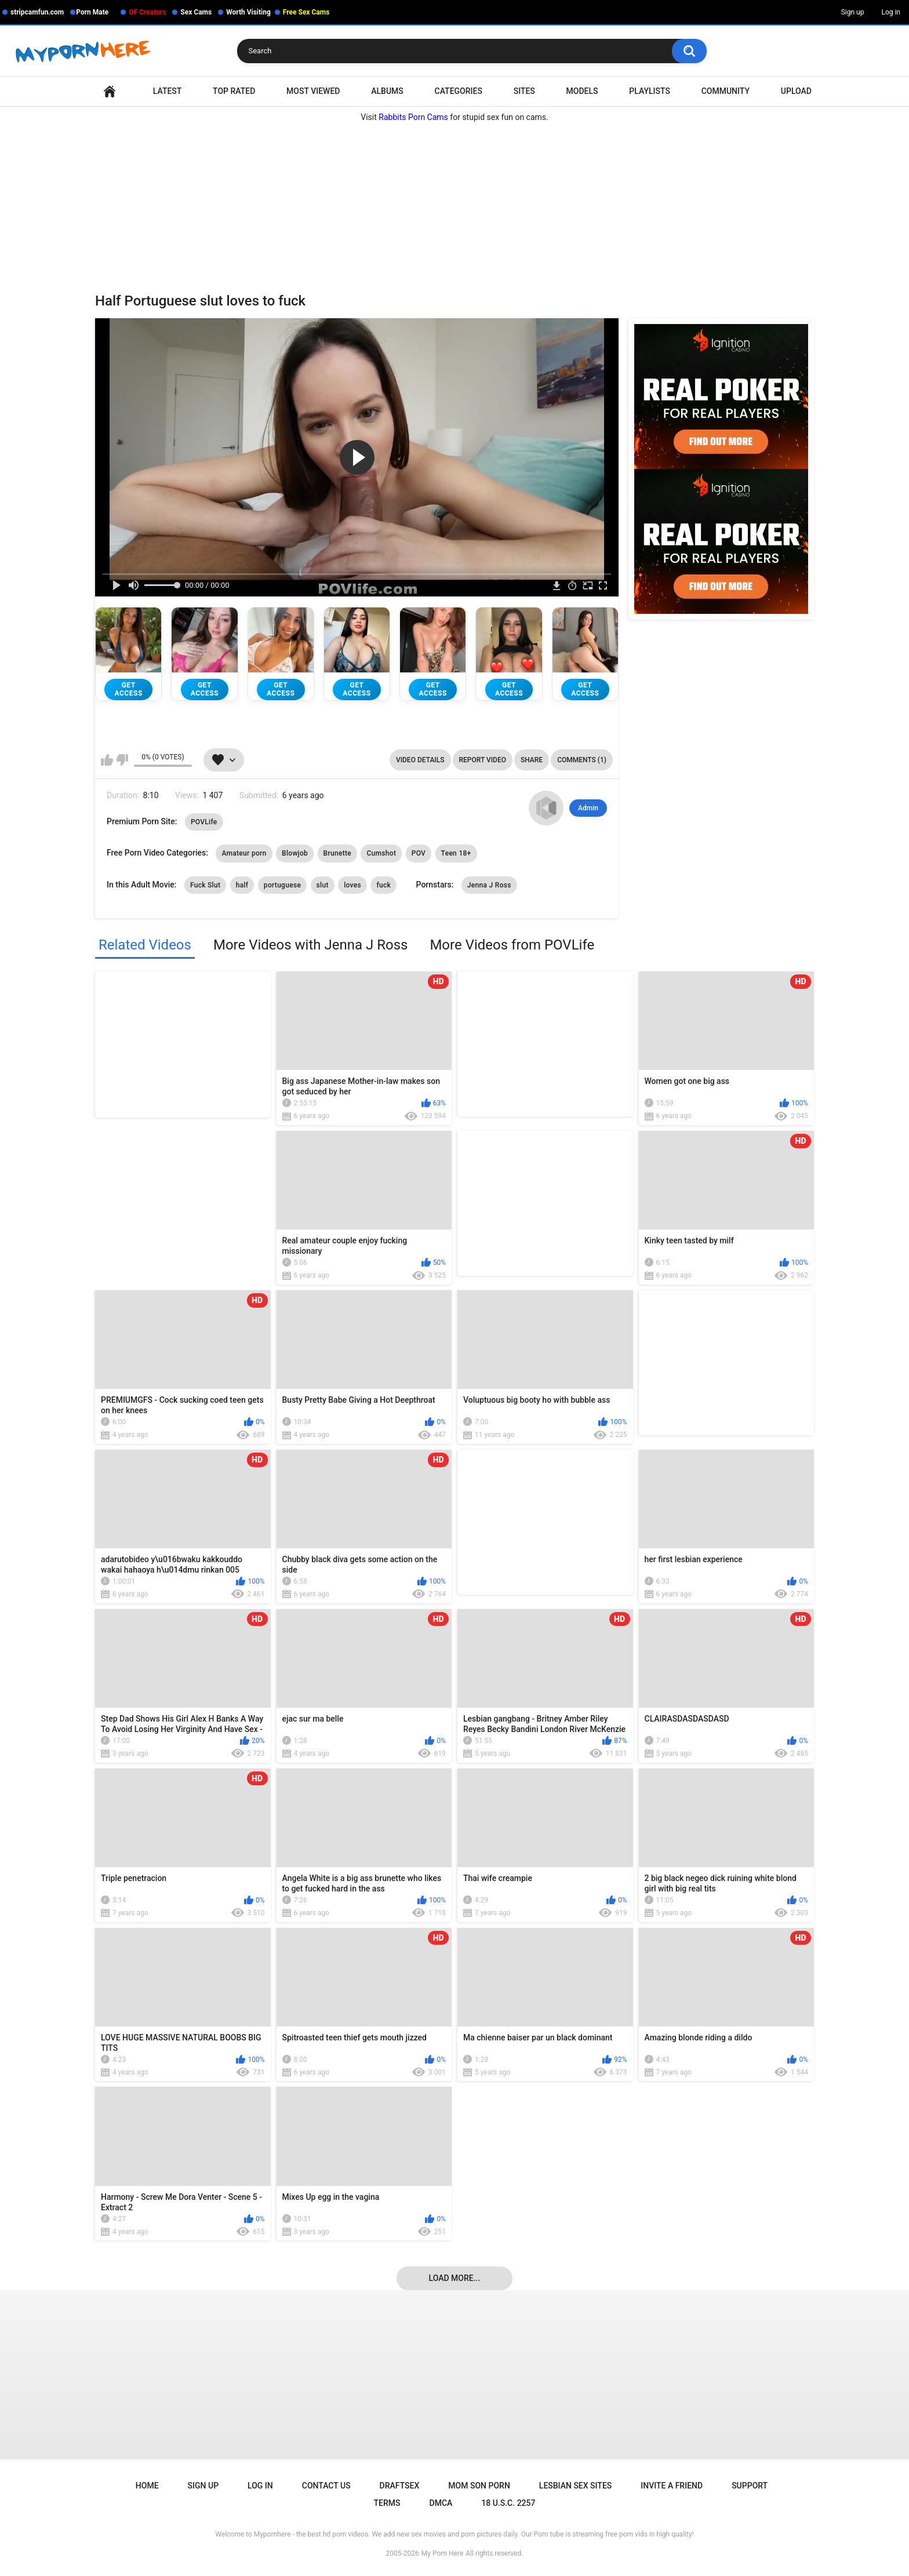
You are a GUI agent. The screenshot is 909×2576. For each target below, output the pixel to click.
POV (419, 853)
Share (532, 760)
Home (109, 91)
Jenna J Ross (489, 885)
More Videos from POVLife (512, 945)
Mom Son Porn (479, 2485)
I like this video (107, 760)
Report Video (482, 760)
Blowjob (295, 853)
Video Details (420, 760)
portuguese (282, 885)
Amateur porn (243, 853)
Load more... (455, 2278)
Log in (890, 12)
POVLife (204, 822)
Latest (167, 91)
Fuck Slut (205, 885)
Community (725, 91)
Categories (458, 91)
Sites (524, 91)
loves (352, 885)
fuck (383, 885)
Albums (387, 91)
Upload (796, 91)
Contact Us (326, 2485)
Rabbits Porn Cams (413, 117)
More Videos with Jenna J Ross (310, 945)
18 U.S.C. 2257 (508, 2503)
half (242, 885)
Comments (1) (581, 760)
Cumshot (381, 853)
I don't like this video (122, 760)
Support (750, 2485)
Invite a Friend (672, 2485)
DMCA (441, 2503)
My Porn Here (442, 2553)
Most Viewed (313, 91)
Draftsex (400, 2485)
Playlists (649, 91)
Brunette (337, 853)
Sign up (852, 12)
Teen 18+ (456, 853)
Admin (588, 808)
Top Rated (234, 91)
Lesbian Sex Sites (575, 2485)
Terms (387, 2503)
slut (323, 885)
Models (582, 91)
